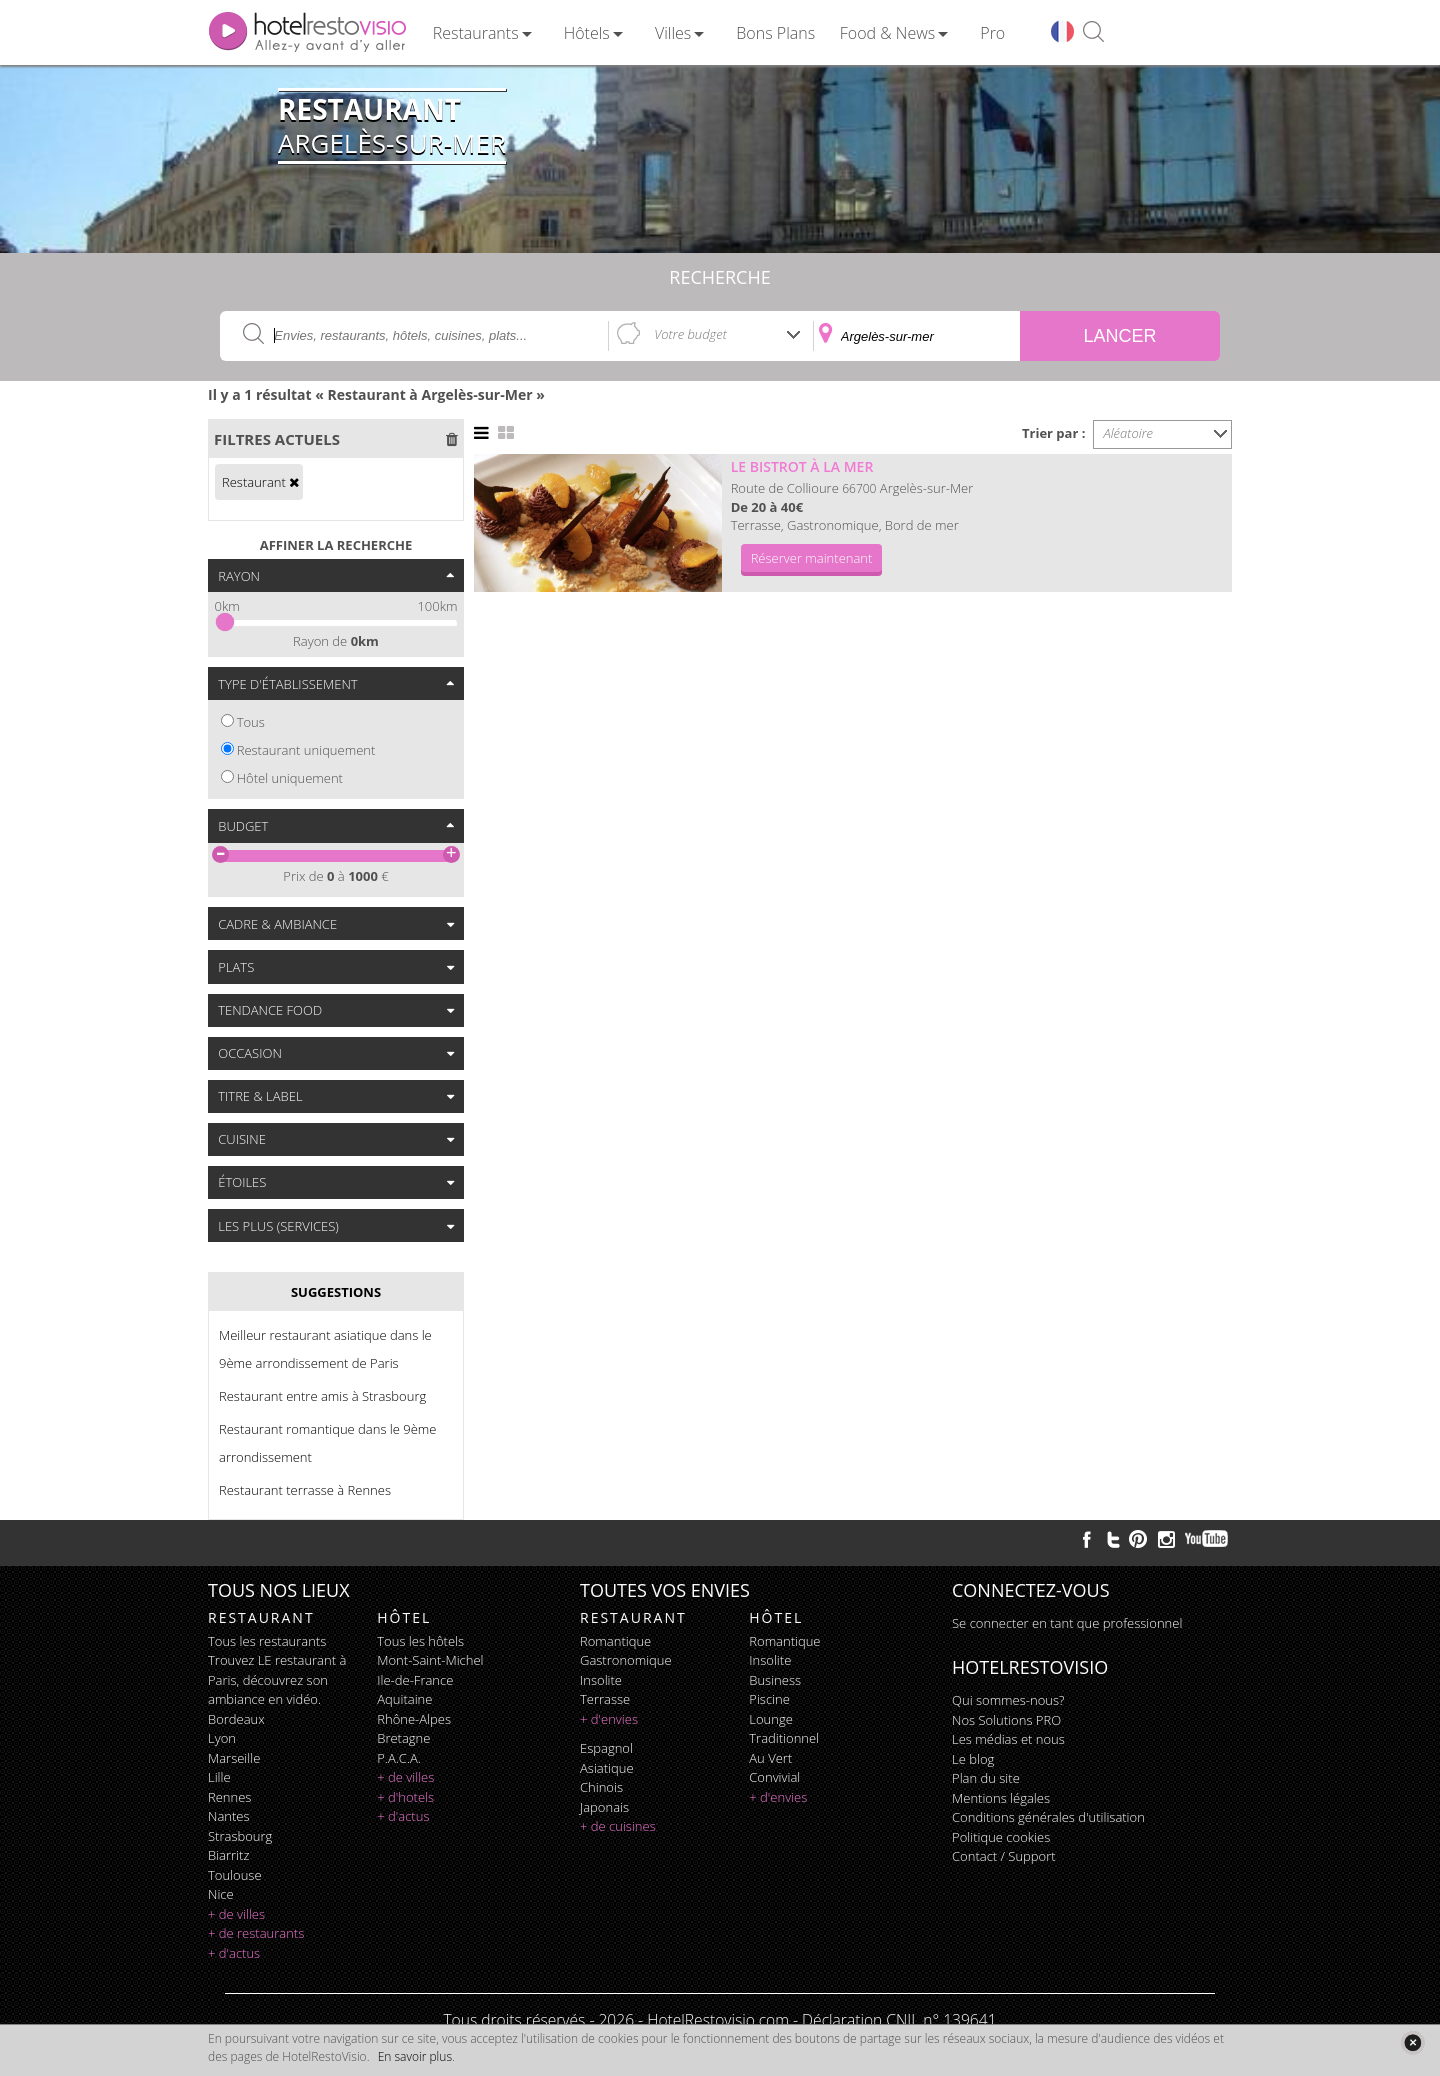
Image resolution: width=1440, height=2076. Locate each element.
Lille (219, 1777)
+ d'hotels (405, 1797)
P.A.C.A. (399, 1758)
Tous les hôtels (420, 1641)
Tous (251, 722)
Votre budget (690, 334)
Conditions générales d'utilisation (1048, 1817)
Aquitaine (404, 1699)
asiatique (607, 1768)
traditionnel (784, 1738)
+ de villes (236, 1914)
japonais (604, 1807)
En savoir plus (415, 2056)
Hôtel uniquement (290, 778)
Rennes (229, 1797)
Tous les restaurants (267, 1641)
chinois (601, 1787)
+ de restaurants (256, 1933)
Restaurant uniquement (306, 750)
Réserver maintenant (812, 558)
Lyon (222, 1738)
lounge (771, 1719)
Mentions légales (1001, 1798)
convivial (774, 1777)
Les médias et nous (1008, 1739)
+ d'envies (609, 1719)
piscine (769, 1699)
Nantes (228, 1816)
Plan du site (986, 1778)
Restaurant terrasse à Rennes (305, 1490)
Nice (221, 1894)
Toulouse (235, 1875)
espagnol (606, 1748)
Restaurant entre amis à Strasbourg (322, 1396)
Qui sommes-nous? (1008, 1700)
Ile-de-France (415, 1680)
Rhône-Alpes (414, 1719)
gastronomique (626, 1660)
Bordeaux (236, 1719)
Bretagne (403, 1738)
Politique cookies (1001, 1837)
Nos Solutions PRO (1006, 1720)
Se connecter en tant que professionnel (1067, 1623)
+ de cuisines (618, 1826)
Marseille (234, 1758)
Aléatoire (1129, 433)
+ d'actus (234, 1953)
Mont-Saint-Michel (430, 1660)
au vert (770, 1758)
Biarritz (228, 1855)
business (775, 1680)
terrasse (605, 1699)
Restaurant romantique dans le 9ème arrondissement (328, 1443)
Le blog (973, 1759)
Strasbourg (240, 1836)
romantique (615, 1641)
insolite (601, 1680)
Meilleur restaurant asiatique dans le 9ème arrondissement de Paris (325, 1349)
